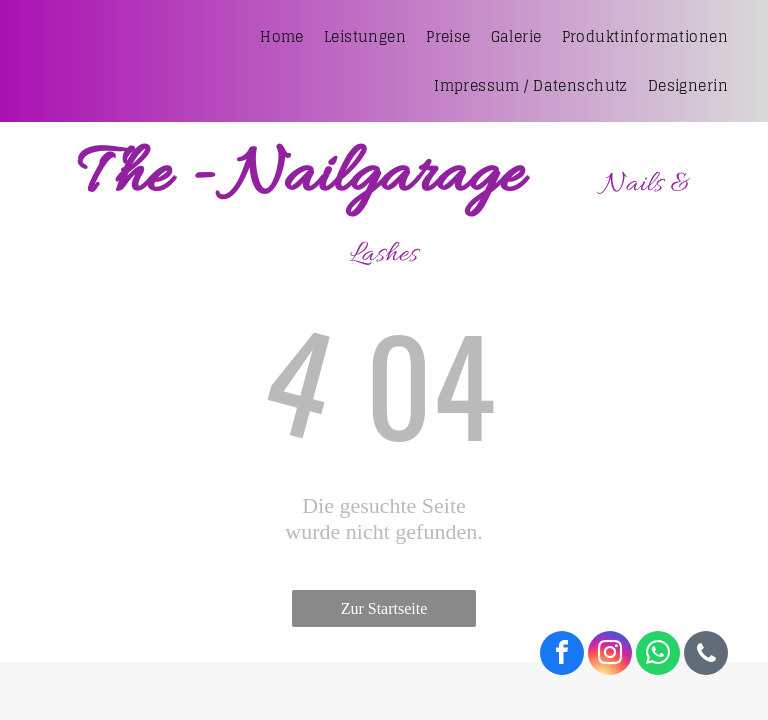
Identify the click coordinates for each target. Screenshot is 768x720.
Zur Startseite (384, 608)
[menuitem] (282, 36)
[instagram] (610, 655)
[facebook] (562, 655)
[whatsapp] (658, 655)
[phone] (706, 655)
